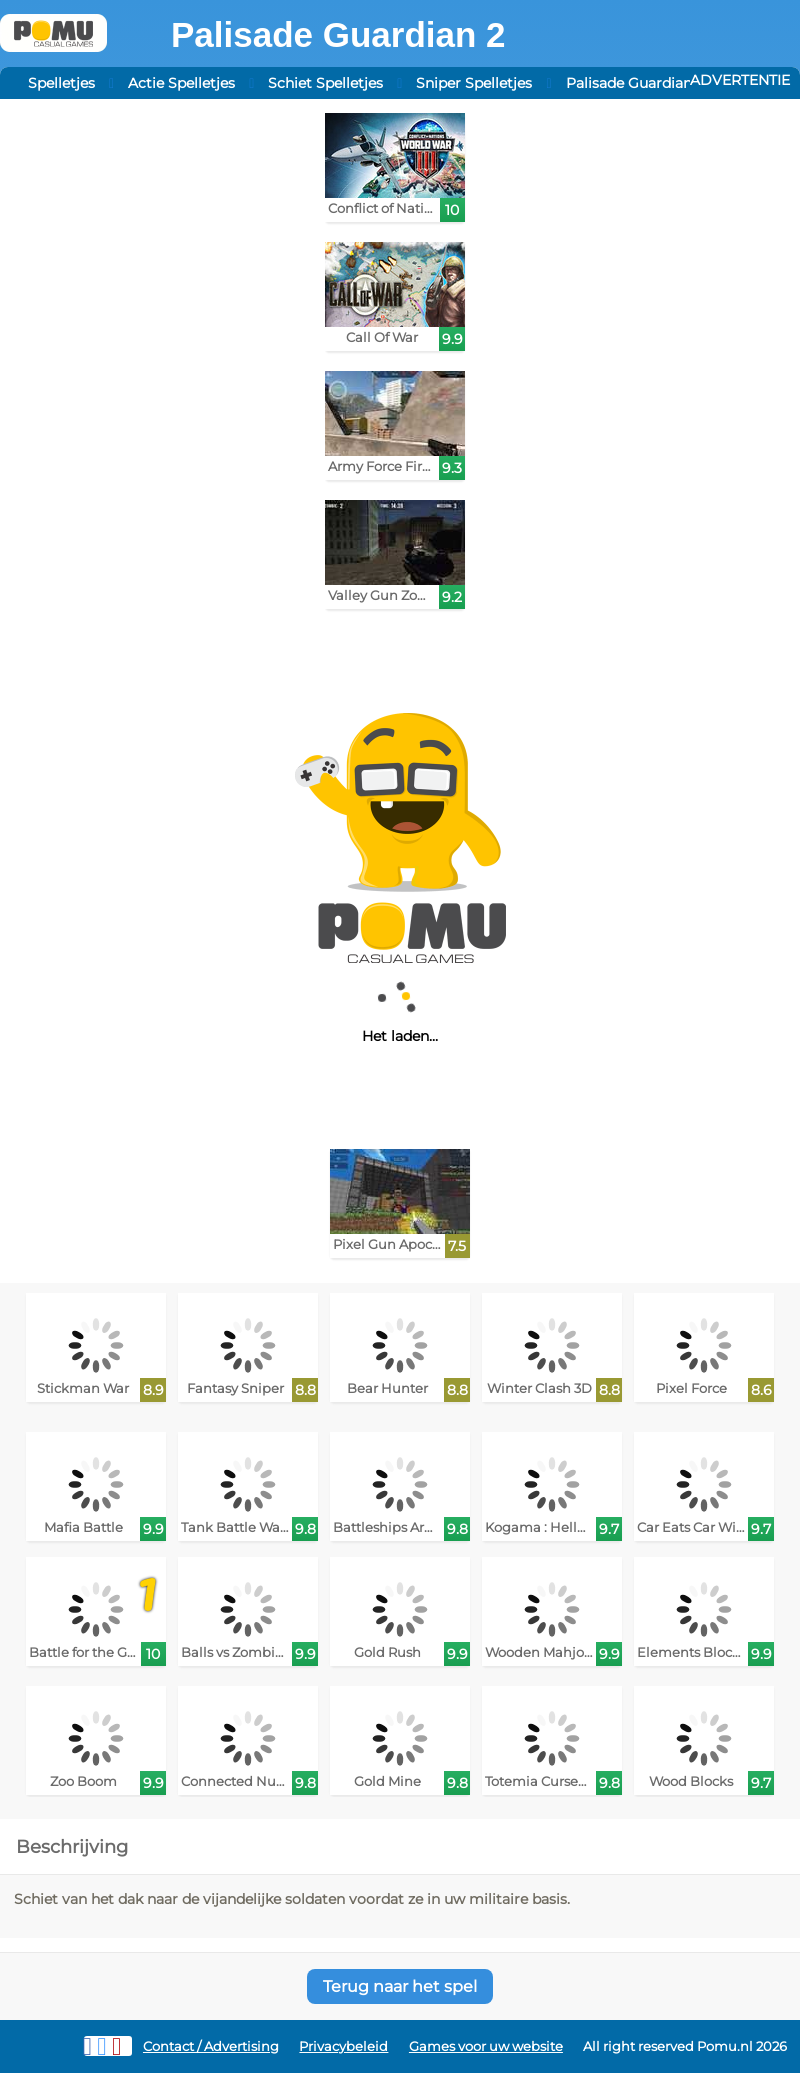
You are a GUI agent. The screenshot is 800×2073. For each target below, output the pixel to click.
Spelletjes (61, 83)
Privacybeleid (343, 2046)
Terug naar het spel (400, 1986)
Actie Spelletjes (181, 83)
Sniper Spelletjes (474, 83)
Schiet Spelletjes (325, 83)
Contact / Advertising (211, 2046)
